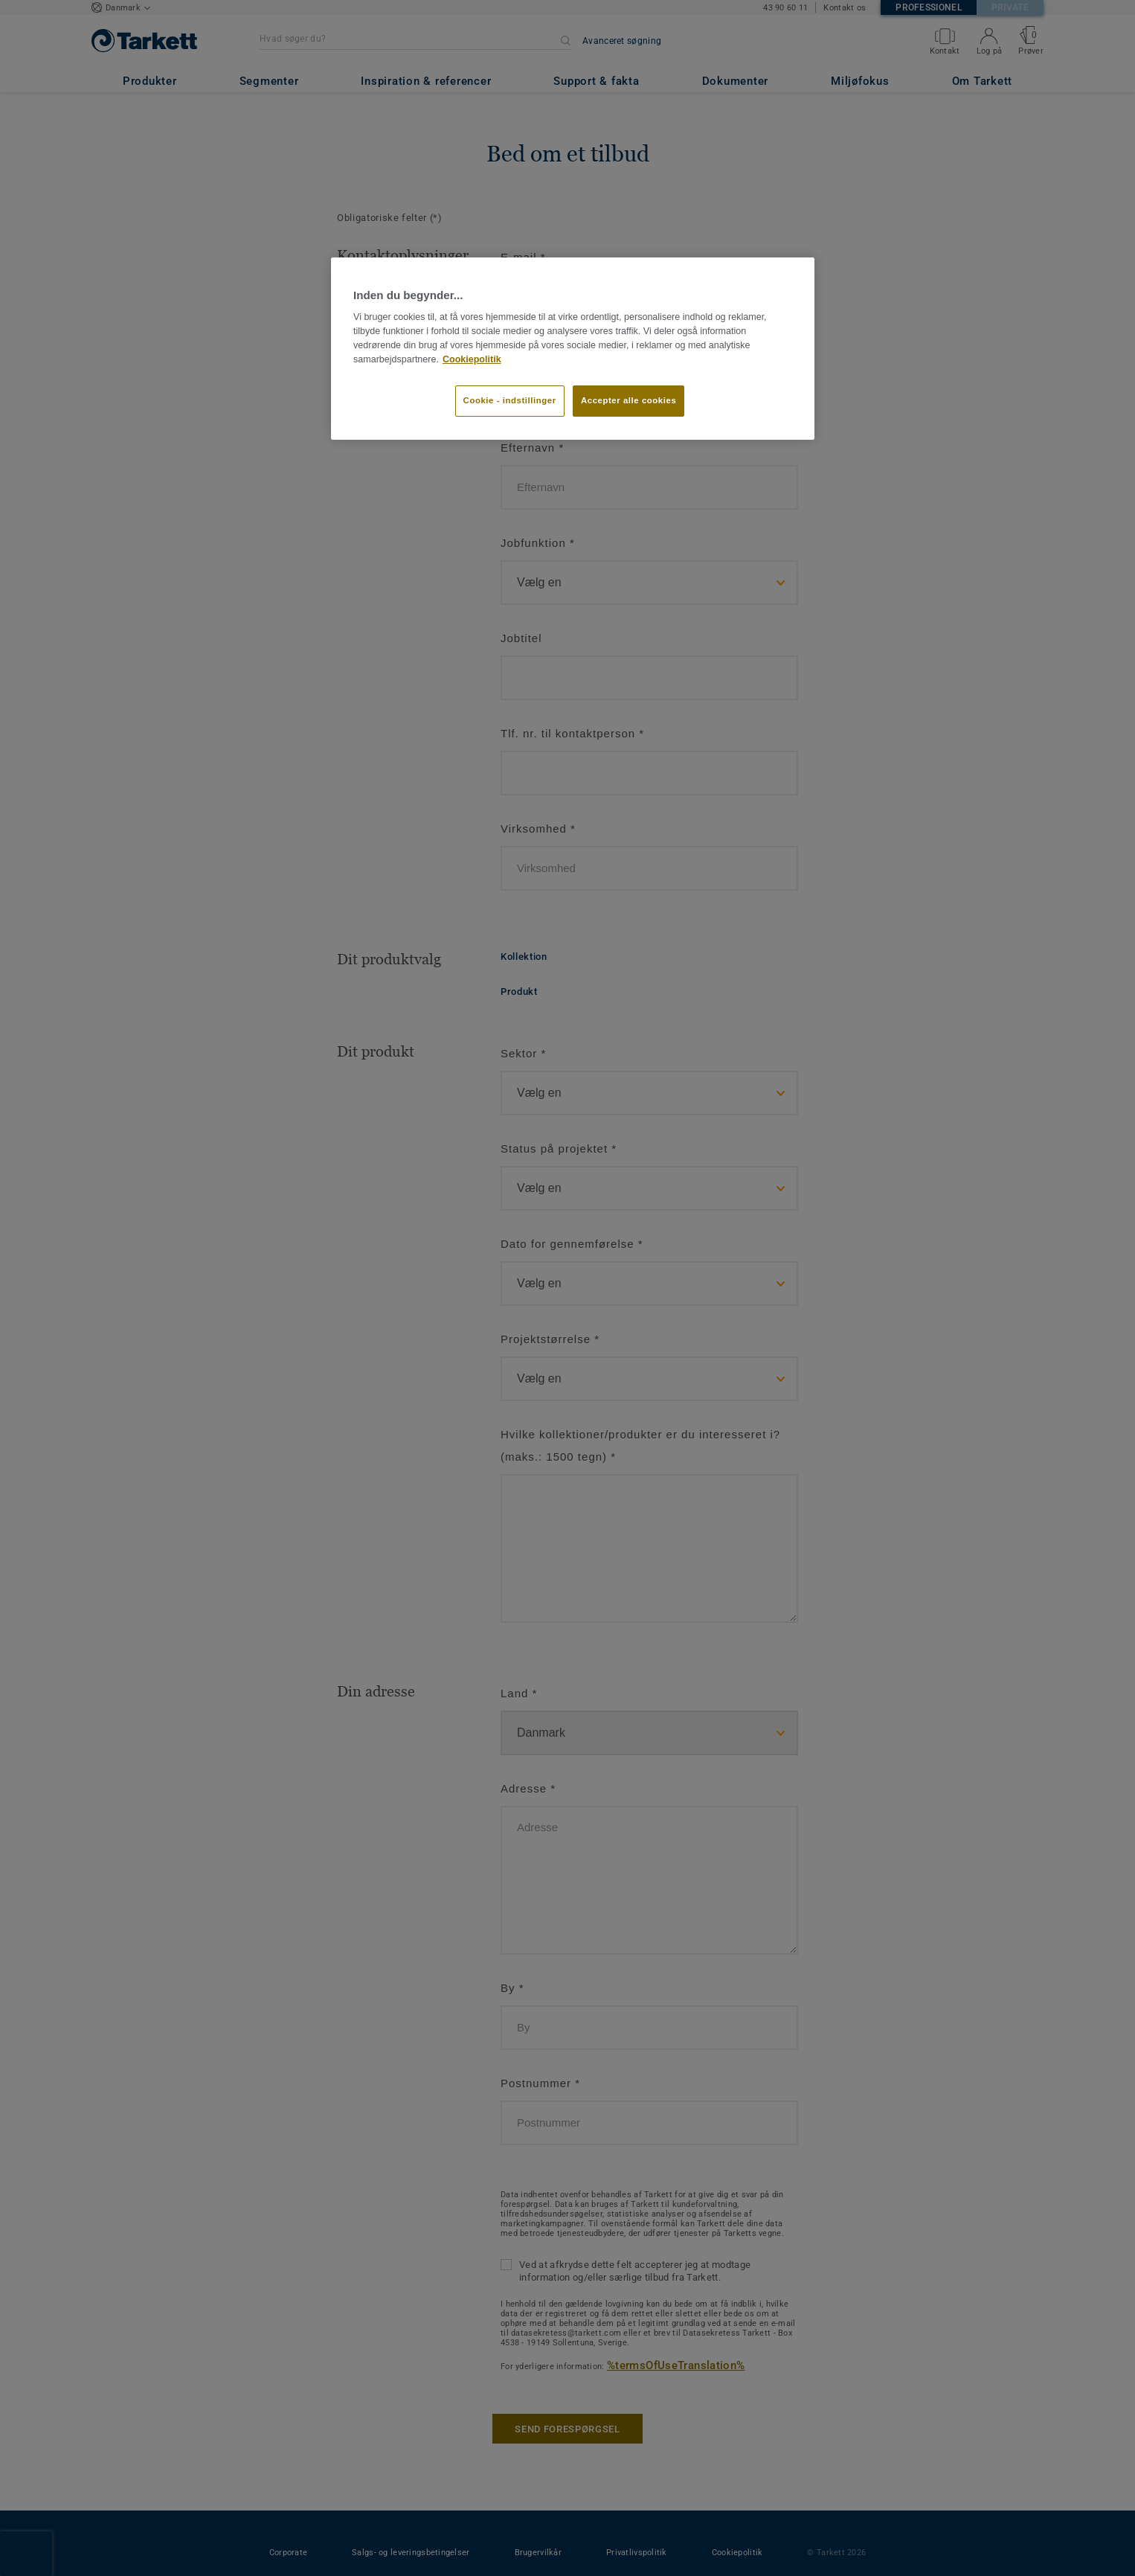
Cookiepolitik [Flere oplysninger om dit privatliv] (472, 359)
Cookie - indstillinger (509, 400)
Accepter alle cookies (628, 400)
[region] (572, 348)
